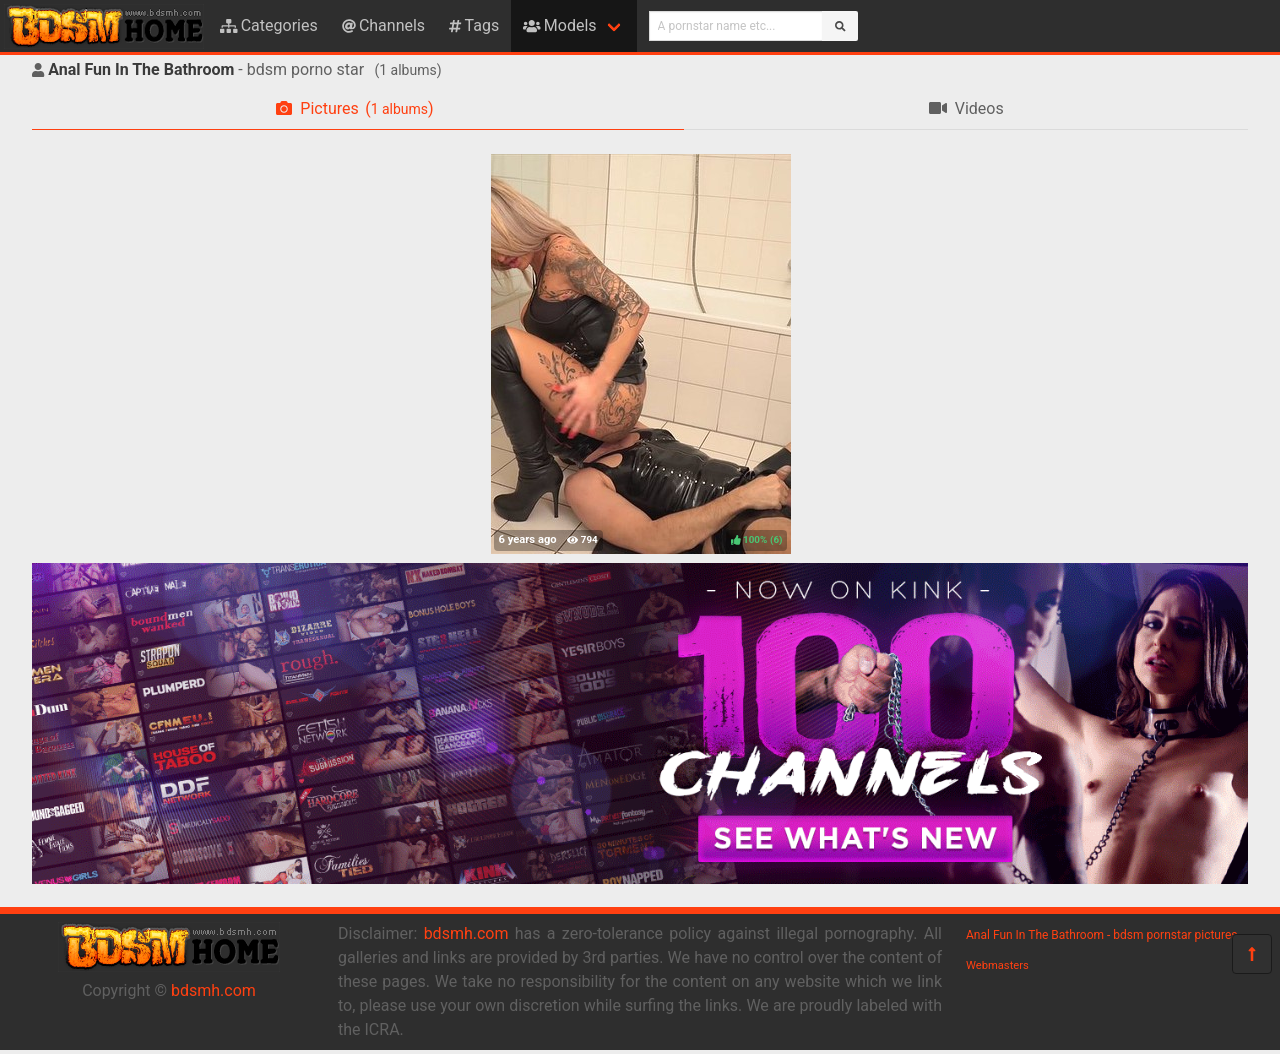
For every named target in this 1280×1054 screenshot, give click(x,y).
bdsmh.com (213, 990)
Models (559, 25)
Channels (383, 25)
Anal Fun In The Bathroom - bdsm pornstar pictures (1101, 935)
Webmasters (997, 965)
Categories (269, 25)
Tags (474, 25)
